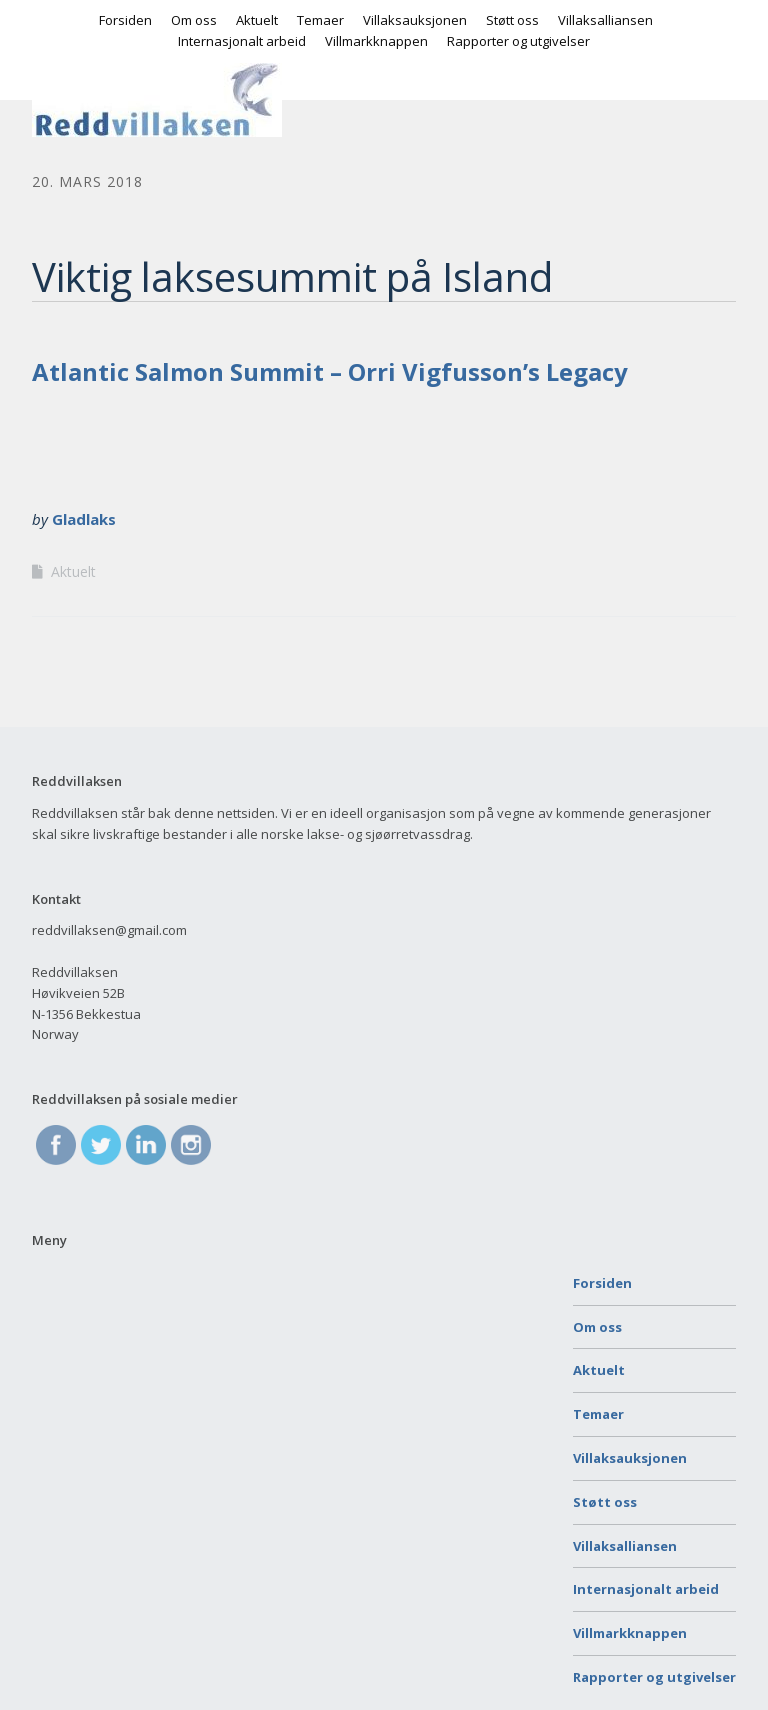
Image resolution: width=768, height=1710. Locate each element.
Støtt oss (512, 20)
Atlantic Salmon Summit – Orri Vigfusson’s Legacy (330, 371)
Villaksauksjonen (415, 20)
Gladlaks (84, 519)
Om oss (194, 20)
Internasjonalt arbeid (242, 41)
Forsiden (125, 20)
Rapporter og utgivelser (518, 41)
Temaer (320, 20)
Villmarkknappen (376, 41)
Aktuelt (257, 20)
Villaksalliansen (605, 20)
